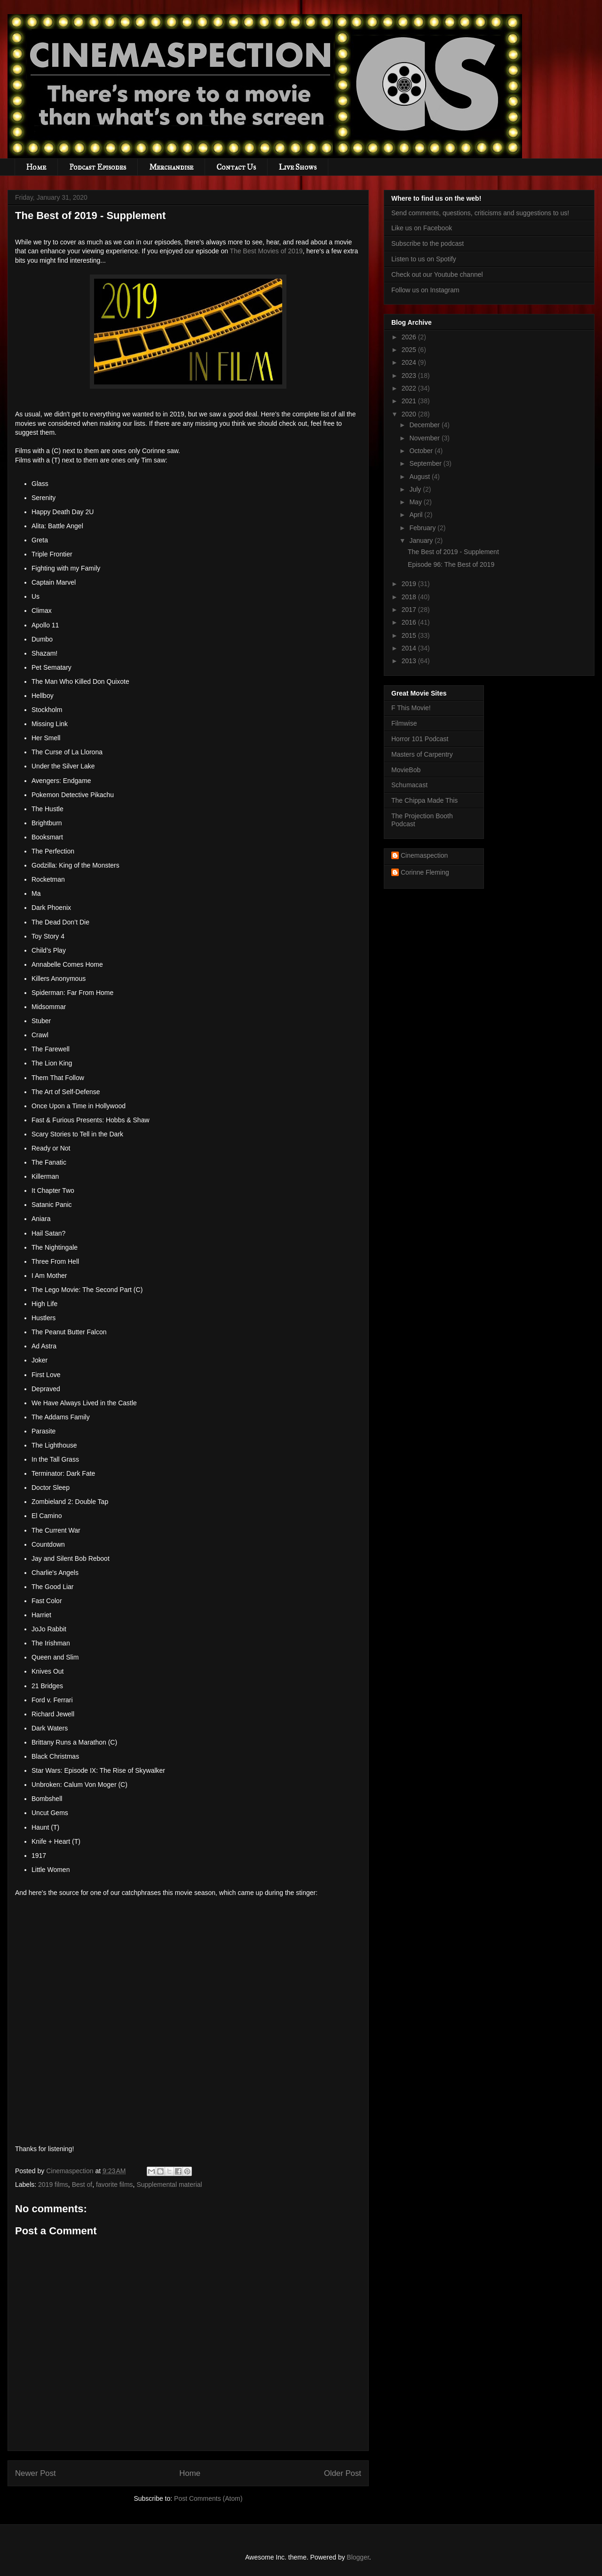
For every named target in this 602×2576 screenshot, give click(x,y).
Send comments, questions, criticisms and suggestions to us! (480, 213)
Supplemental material (169, 2184)
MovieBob (405, 770)
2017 (410, 609)
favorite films (114, 2184)
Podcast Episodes (97, 167)
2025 (410, 349)
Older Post (342, 2473)
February (423, 528)
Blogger (358, 2557)
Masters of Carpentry (422, 754)
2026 (410, 337)
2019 (410, 583)
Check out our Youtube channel (437, 274)
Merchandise (171, 167)
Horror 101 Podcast (419, 739)
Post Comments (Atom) (208, 2498)
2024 (410, 362)
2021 (410, 401)
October (422, 450)
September (426, 463)
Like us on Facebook (421, 228)
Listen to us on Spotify (423, 259)
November (425, 438)
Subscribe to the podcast (427, 243)
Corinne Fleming (425, 872)
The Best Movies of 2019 (266, 251)
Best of (82, 2184)
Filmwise (404, 723)
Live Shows (298, 167)
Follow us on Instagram (425, 290)
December (425, 425)
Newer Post (35, 2473)
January (422, 540)
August (420, 476)
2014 (410, 648)
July (416, 489)
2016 (410, 622)
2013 (410, 661)
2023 (410, 375)
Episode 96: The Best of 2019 (451, 564)
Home (36, 167)
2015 (410, 635)
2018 (410, 597)
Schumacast (409, 785)
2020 (410, 414)
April (416, 514)
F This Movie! (411, 708)
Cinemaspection (424, 855)
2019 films (53, 2184)
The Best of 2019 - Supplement (453, 552)
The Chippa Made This (424, 800)
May (416, 502)
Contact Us (236, 167)
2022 (410, 388)
